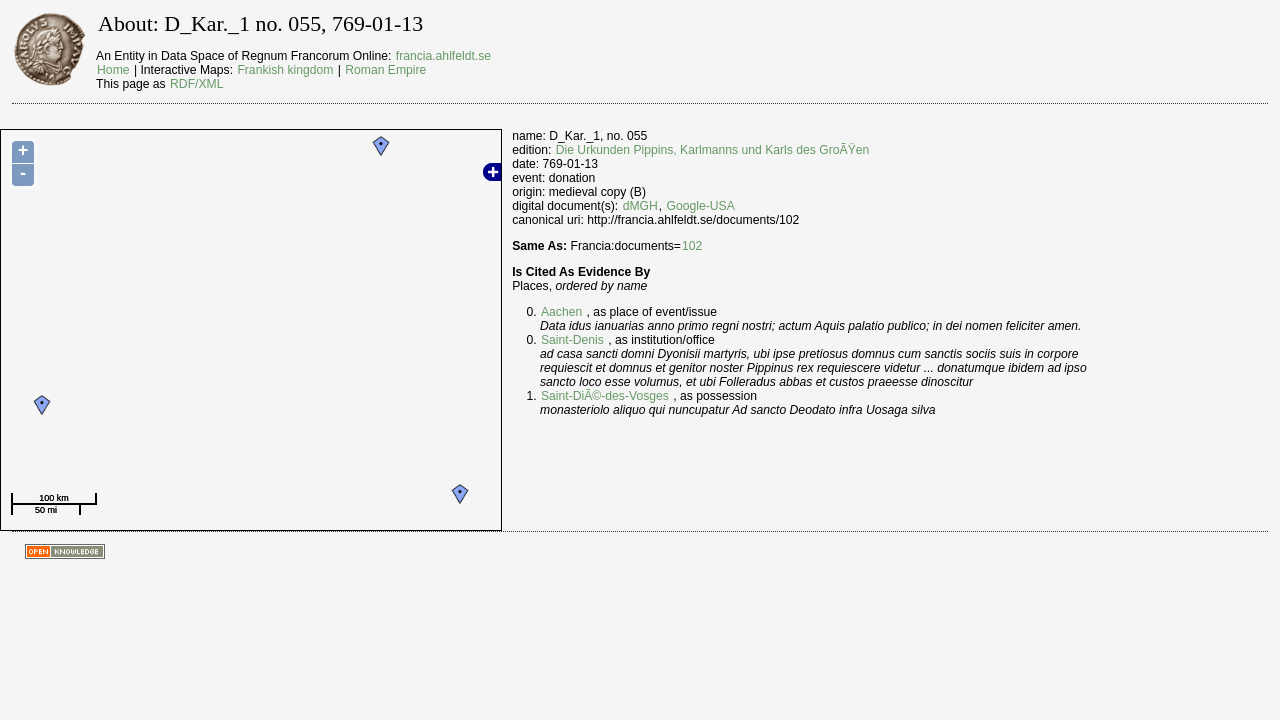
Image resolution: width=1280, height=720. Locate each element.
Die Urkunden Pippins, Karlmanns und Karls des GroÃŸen (713, 150)
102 (692, 246)
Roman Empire (385, 70)
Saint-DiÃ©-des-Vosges (605, 396)
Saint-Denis (572, 340)
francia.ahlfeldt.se (443, 56)
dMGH (640, 206)
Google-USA (701, 206)
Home (113, 70)
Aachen (561, 312)
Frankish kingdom (285, 70)
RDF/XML (196, 84)
